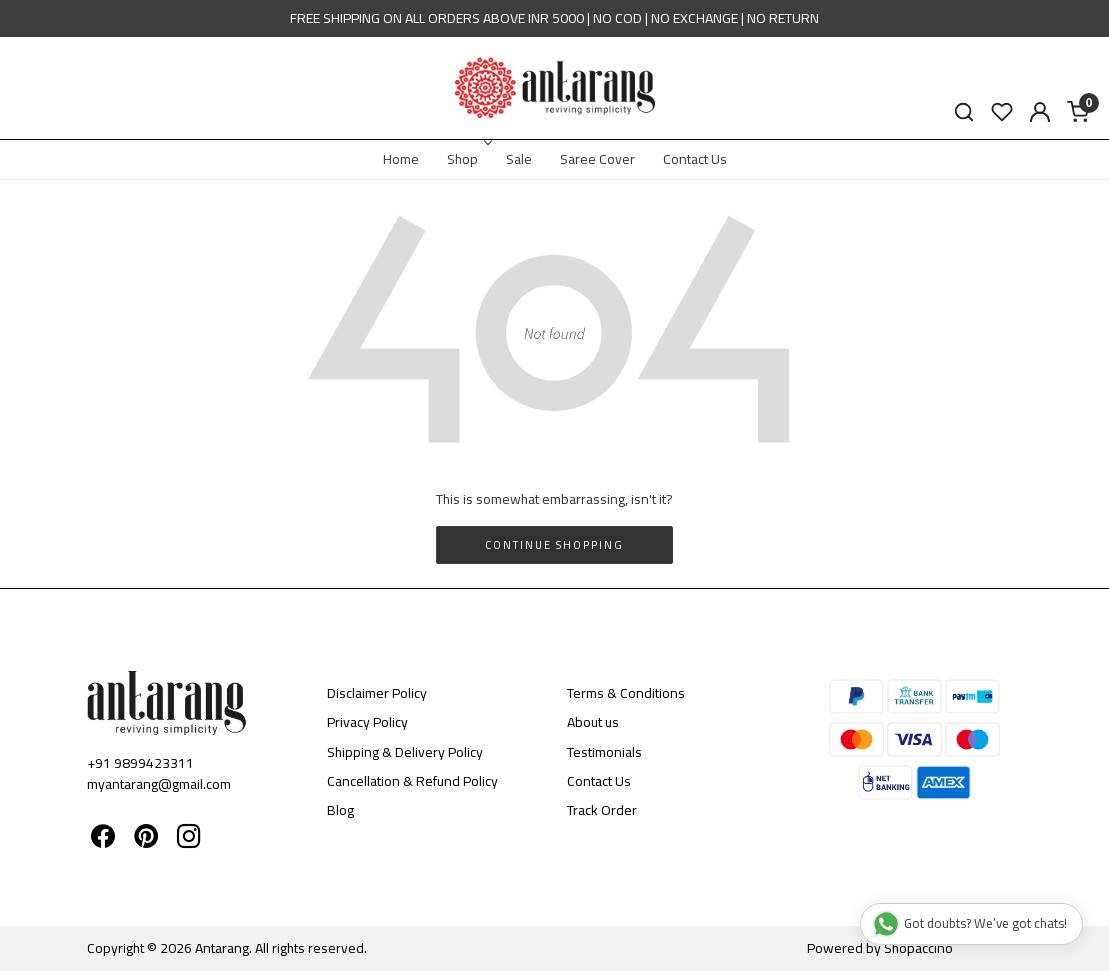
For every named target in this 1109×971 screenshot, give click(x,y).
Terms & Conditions (626, 693)
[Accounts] (1040, 112)
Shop (468, 159)
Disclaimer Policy (377, 693)
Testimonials (604, 752)
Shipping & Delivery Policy (405, 752)
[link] (964, 112)
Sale (519, 159)
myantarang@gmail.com (159, 784)
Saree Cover (597, 159)
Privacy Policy (367, 722)
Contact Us (695, 159)
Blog (340, 810)
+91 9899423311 (140, 763)
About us (593, 722)
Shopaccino (918, 948)
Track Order (602, 810)
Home (401, 159)
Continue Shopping (554, 545)
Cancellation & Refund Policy (412, 781)
